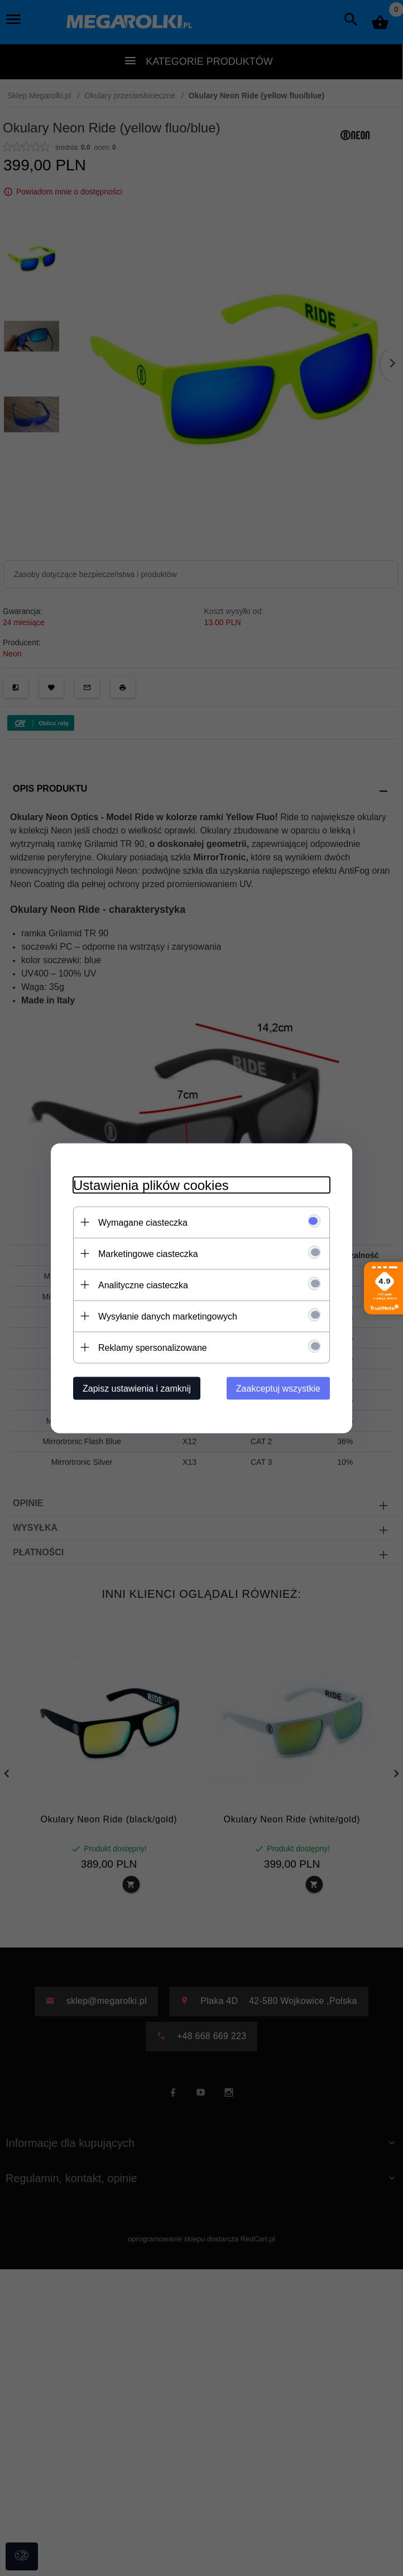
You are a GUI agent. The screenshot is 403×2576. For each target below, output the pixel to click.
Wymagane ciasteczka (143, 1222)
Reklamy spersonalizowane (152, 1347)
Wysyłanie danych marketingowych (167, 1316)
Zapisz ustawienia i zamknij (137, 1388)
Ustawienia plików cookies (151, 1184)
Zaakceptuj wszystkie (278, 1388)
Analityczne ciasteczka (143, 1284)
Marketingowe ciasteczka (148, 1253)
